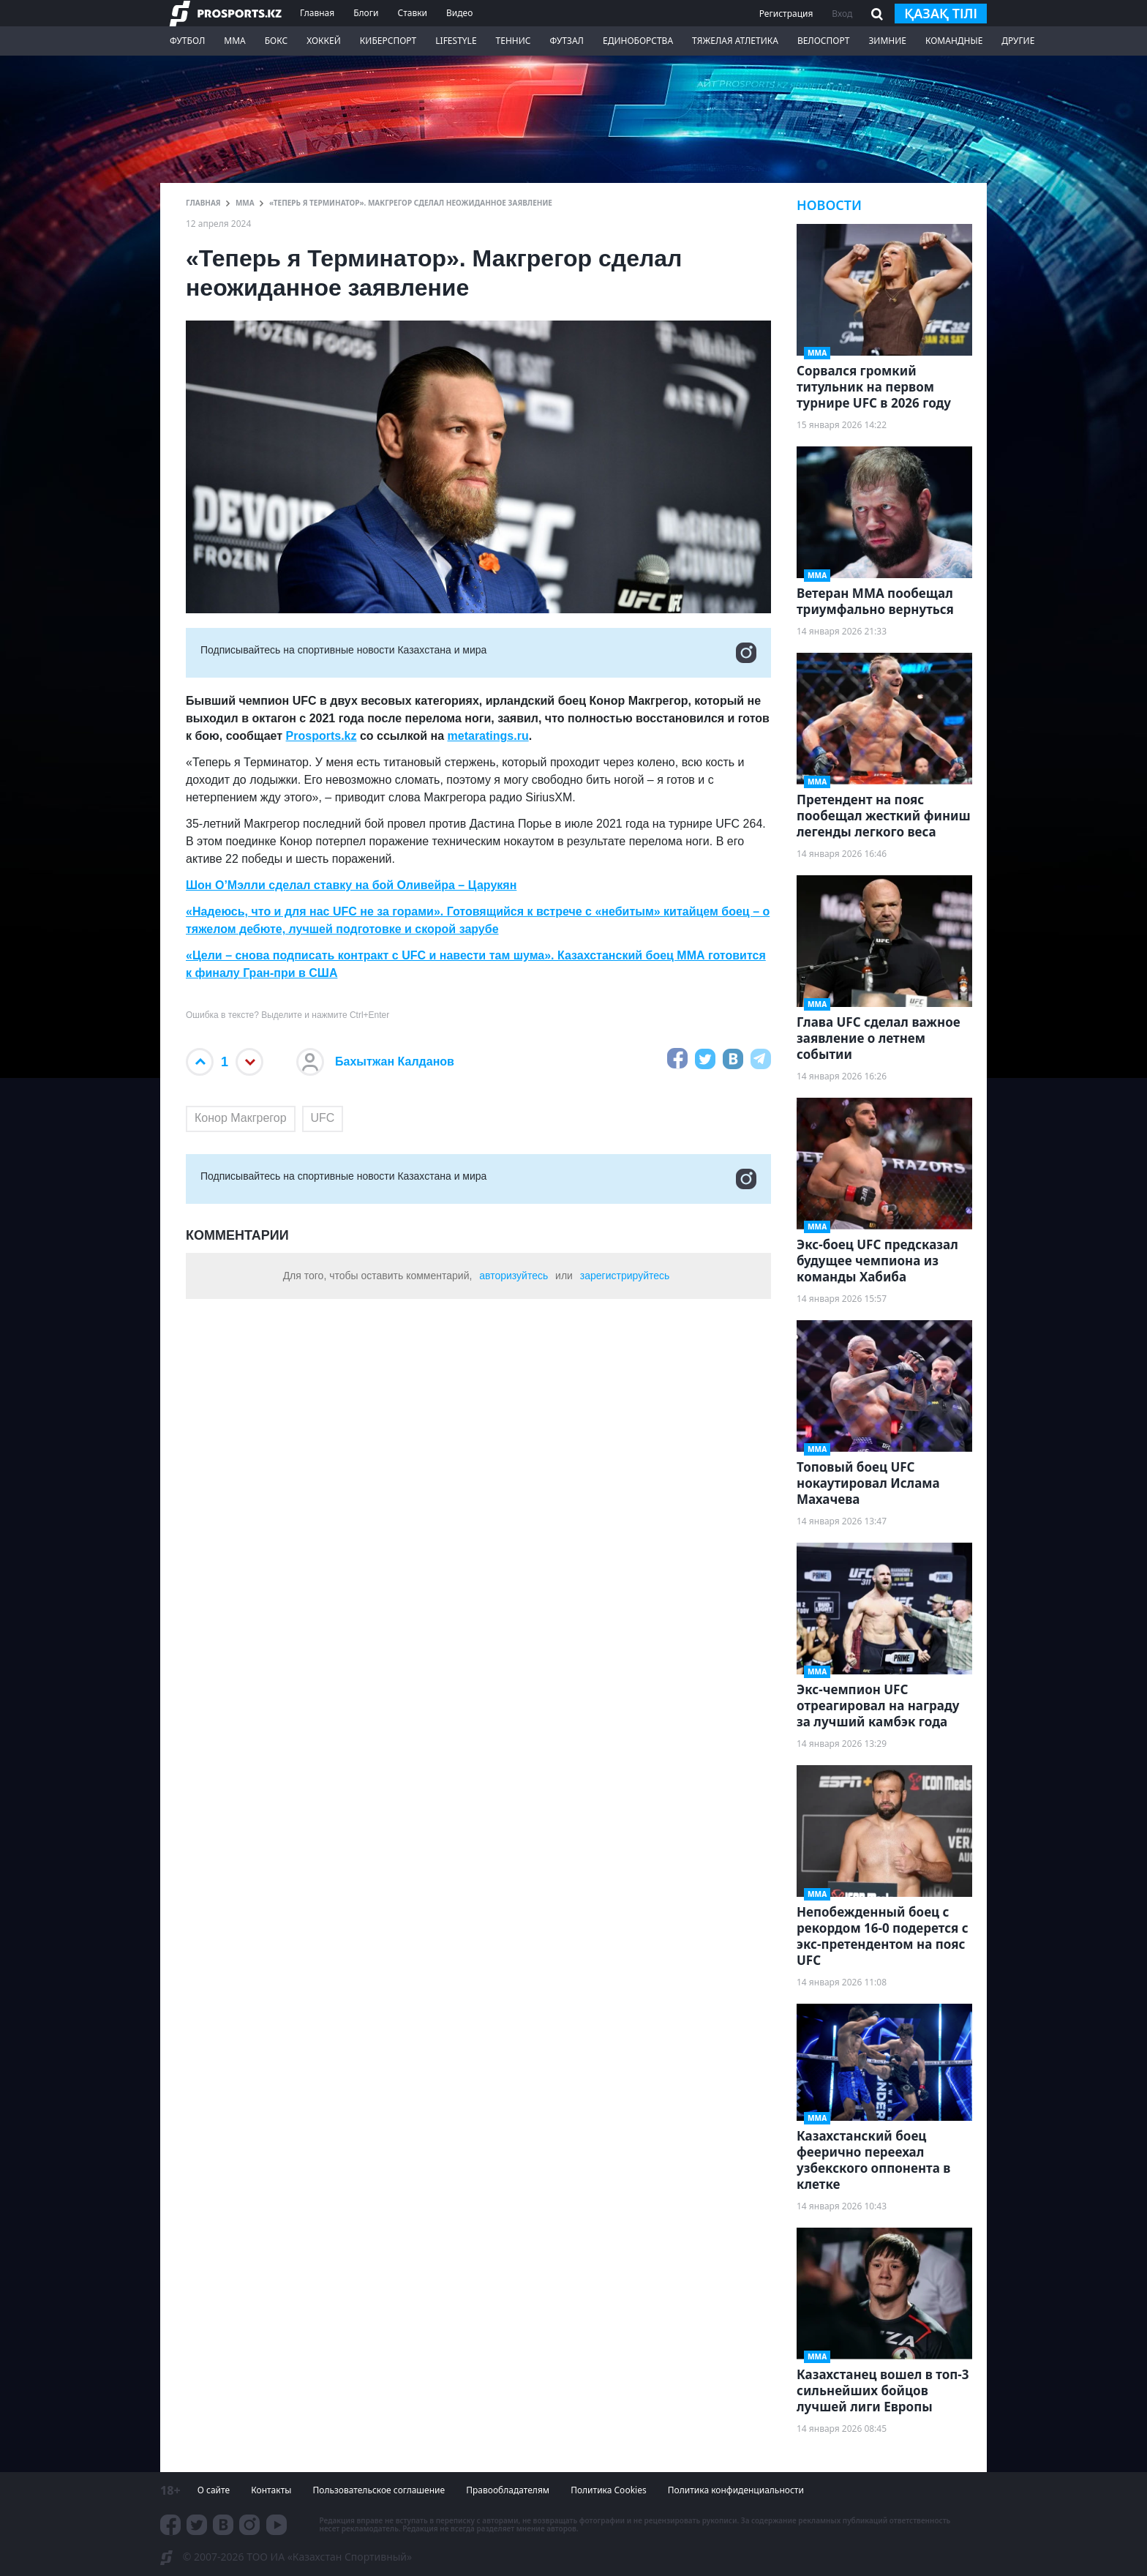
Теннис (513, 40)
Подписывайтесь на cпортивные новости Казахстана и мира (478, 653)
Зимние (887, 40)
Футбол (187, 40)
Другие (1017, 40)
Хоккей (324, 40)
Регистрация (786, 13)
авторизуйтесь (513, 1275)
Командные (953, 40)
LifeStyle (455, 40)
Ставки (412, 13)
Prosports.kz (321, 736)
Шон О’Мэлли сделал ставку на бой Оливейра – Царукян (351, 885)
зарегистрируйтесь (625, 1275)
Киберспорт (388, 40)
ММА (234, 40)
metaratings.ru (488, 736)
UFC (323, 1118)
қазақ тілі (940, 13)
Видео (459, 13)
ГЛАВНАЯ (203, 203)
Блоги (365, 13)
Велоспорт (823, 40)
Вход (842, 13)
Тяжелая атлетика (735, 40)
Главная (317, 13)
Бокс (276, 40)
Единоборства (638, 40)
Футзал (567, 40)
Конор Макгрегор (241, 1118)
